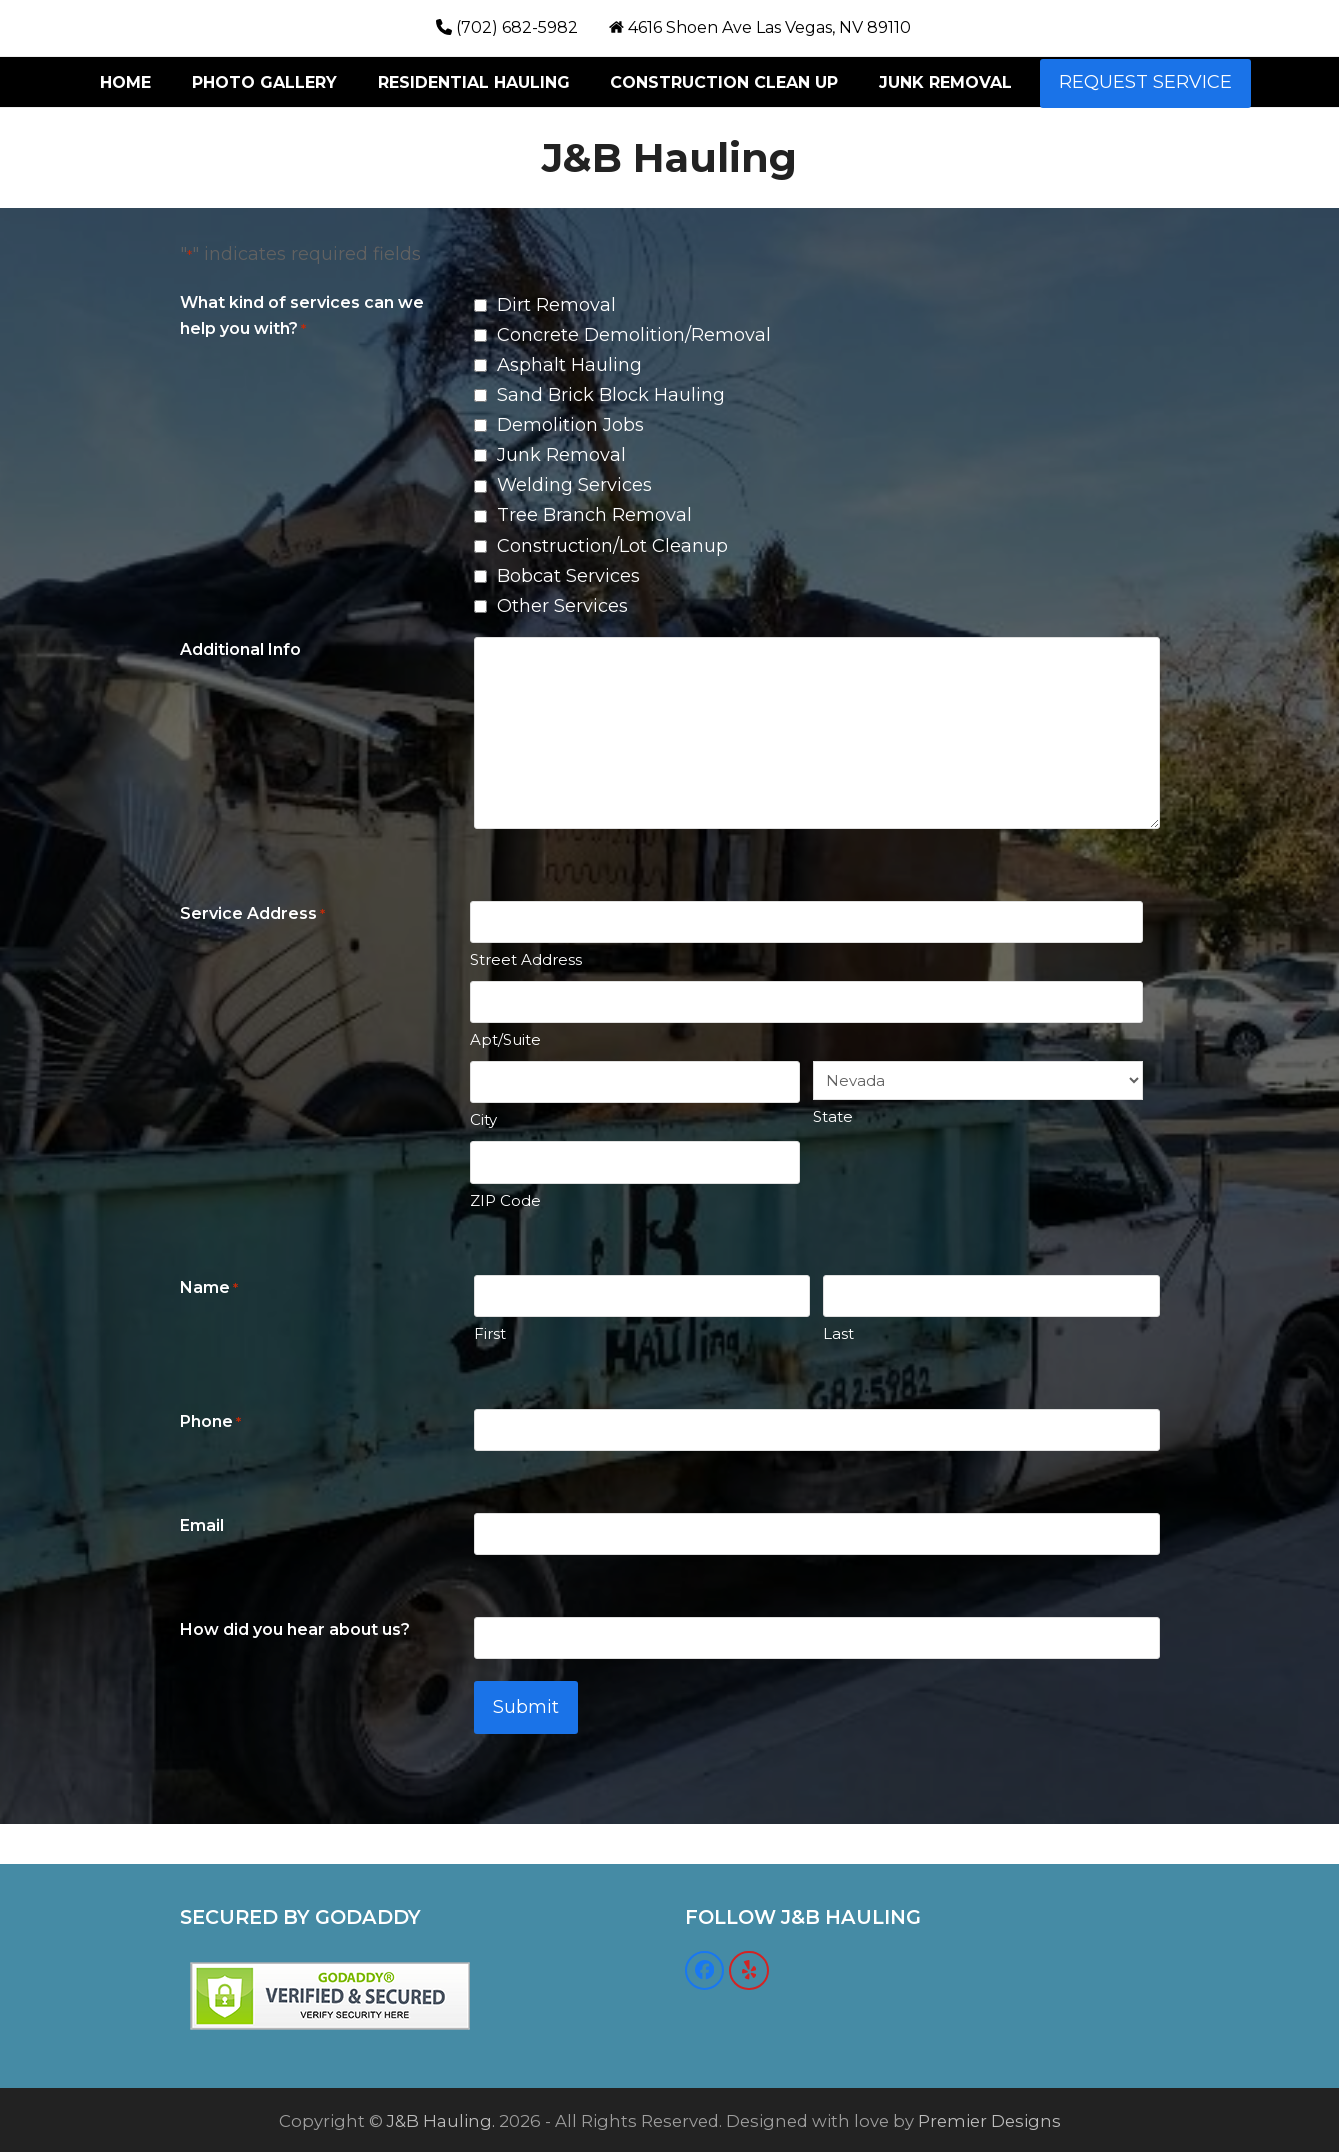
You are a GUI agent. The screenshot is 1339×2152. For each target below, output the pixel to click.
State (833, 1116)
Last (838, 1333)
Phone (210, 1422)
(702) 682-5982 (517, 27)
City (483, 1119)
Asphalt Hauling (569, 365)
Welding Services (574, 485)
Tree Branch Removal (594, 515)
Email (202, 1525)
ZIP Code (505, 1200)
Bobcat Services (568, 576)
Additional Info (240, 649)
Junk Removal (561, 455)
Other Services (562, 606)
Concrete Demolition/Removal (634, 335)
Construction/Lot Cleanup (612, 546)
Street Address (526, 959)
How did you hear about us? (295, 1629)
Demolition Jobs (570, 425)
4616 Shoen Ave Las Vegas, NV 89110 (769, 27)
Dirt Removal (556, 305)
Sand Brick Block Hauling (611, 395)
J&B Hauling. (441, 2118)
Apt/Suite (505, 1039)
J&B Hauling (669, 157)
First (490, 1333)
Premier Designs (989, 2118)
